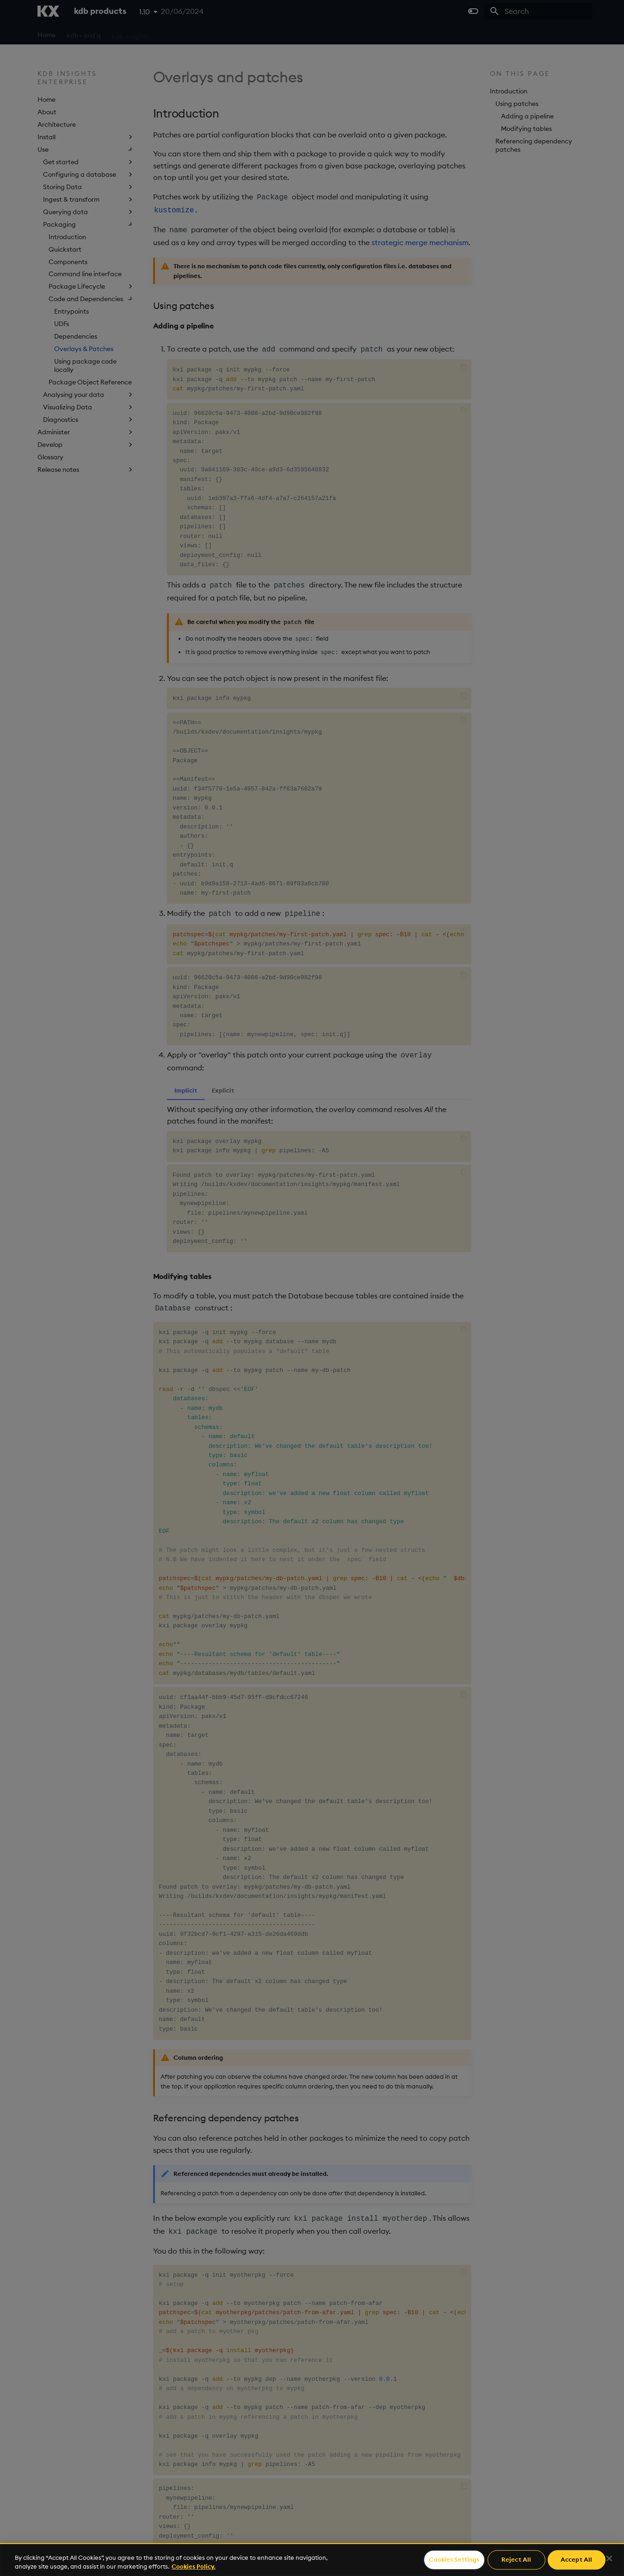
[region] (312, 2559)
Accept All (576, 2560)
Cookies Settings (454, 2560)
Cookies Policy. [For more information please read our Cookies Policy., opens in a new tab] (194, 2566)
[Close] (609, 2558)
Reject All (516, 2560)
